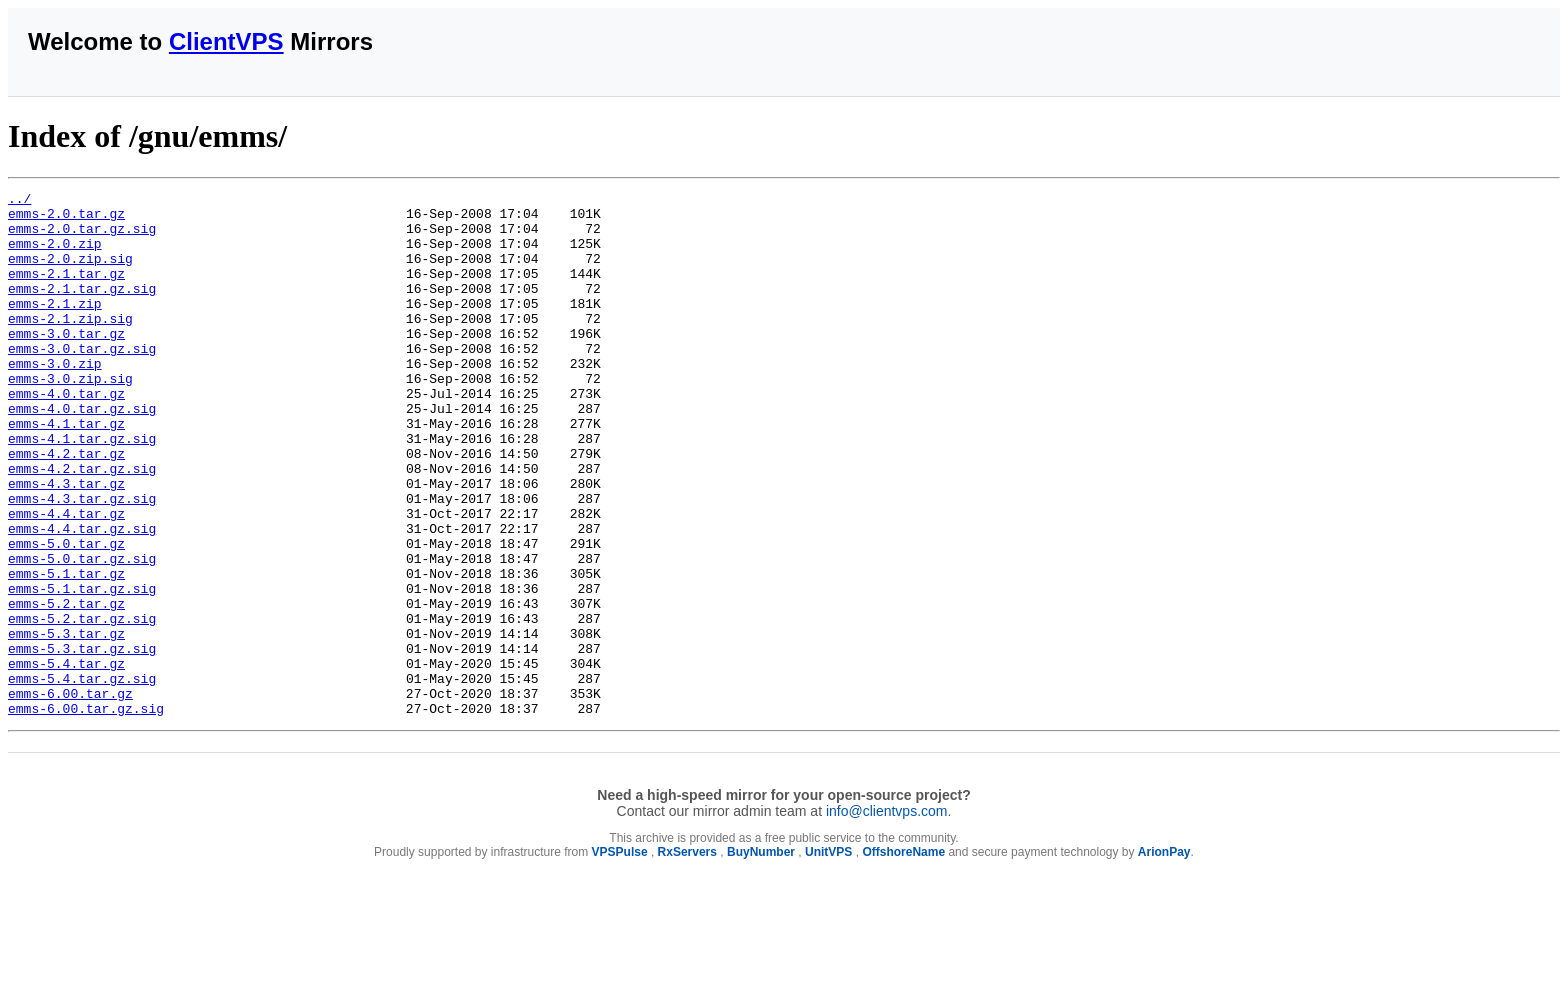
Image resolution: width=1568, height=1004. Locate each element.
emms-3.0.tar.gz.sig (82, 381)
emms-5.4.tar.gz (66, 759)
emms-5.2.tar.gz (66, 687)
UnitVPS (828, 957)
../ (19, 201)
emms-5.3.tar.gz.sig (82, 741)
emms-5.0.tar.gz (66, 615)
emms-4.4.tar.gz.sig (82, 597)
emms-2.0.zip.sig (70, 273)
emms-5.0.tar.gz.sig (82, 633)
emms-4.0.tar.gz (66, 435)
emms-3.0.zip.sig (70, 417)
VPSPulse (620, 957)
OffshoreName (903, 957)
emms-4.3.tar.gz (66, 543)
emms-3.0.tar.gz (66, 363)
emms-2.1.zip (55, 327)
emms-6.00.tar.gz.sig (86, 813)
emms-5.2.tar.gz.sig (82, 705)
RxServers (687, 957)
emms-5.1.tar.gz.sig (82, 669)
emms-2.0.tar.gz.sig (82, 237)
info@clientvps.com (887, 916)
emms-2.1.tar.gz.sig (82, 309)
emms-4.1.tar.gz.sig (82, 489)
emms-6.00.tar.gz (70, 795)
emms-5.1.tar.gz (66, 651)
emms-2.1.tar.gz (66, 291)
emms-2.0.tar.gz (66, 219)
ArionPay (1164, 957)
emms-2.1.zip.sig (70, 345)
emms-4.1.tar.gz (66, 471)
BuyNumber (761, 957)
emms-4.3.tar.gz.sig (82, 561)
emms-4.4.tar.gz (66, 579)
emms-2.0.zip (55, 255)
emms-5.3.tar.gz (66, 723)
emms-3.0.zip (55, 399)
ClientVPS (226, 41)
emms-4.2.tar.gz (66, 507)
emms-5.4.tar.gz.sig (82, 777)
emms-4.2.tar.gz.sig (82, 525)
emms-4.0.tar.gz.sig (82, 453)
